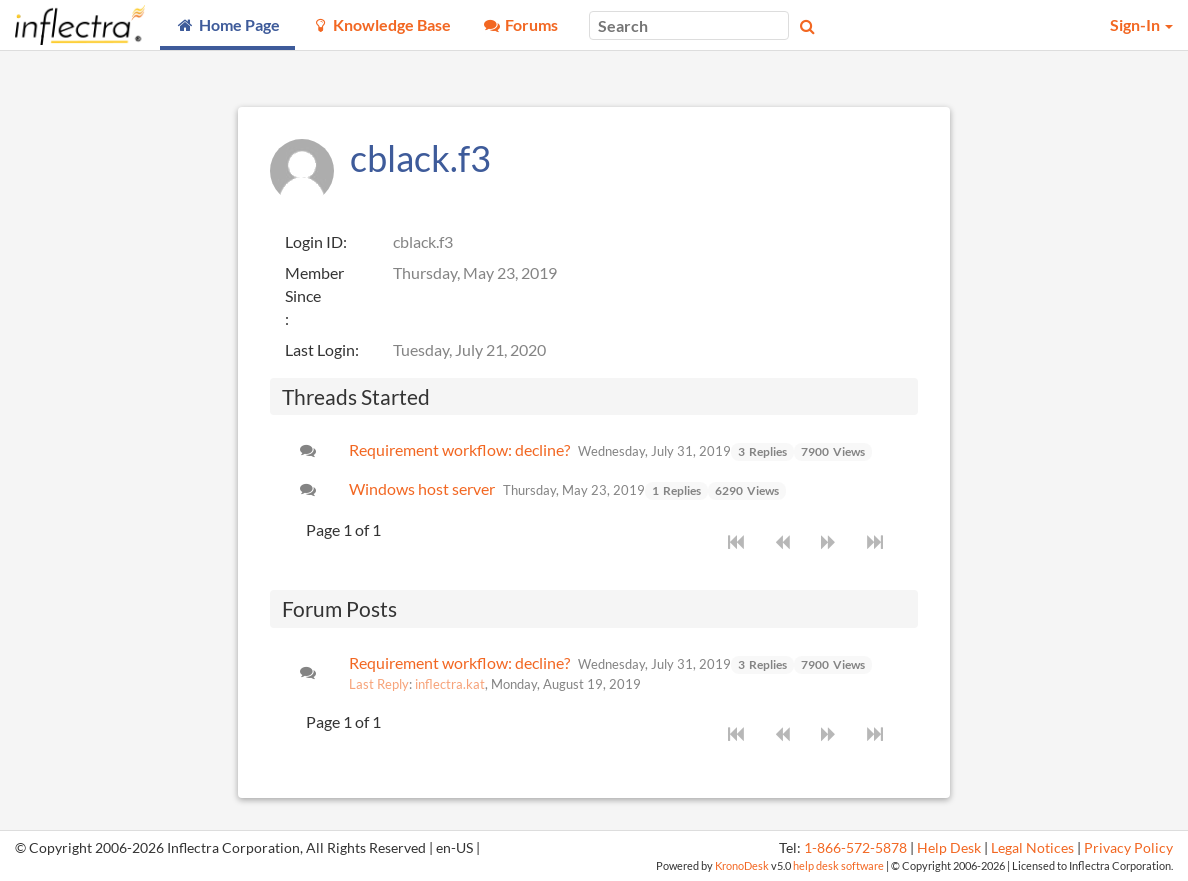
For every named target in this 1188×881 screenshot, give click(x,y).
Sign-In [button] (1141, 24)
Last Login (320, 349)
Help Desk (949, 848)
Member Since (314, 284)
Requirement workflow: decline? (459, 449)
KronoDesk (742, 865)
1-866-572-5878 (855, 848)
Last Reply (379, 684)
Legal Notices (1032, 848)
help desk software (838, 865)
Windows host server (422, 488)
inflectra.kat (450, 684)
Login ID (314, 241)
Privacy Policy (1128, 848)
